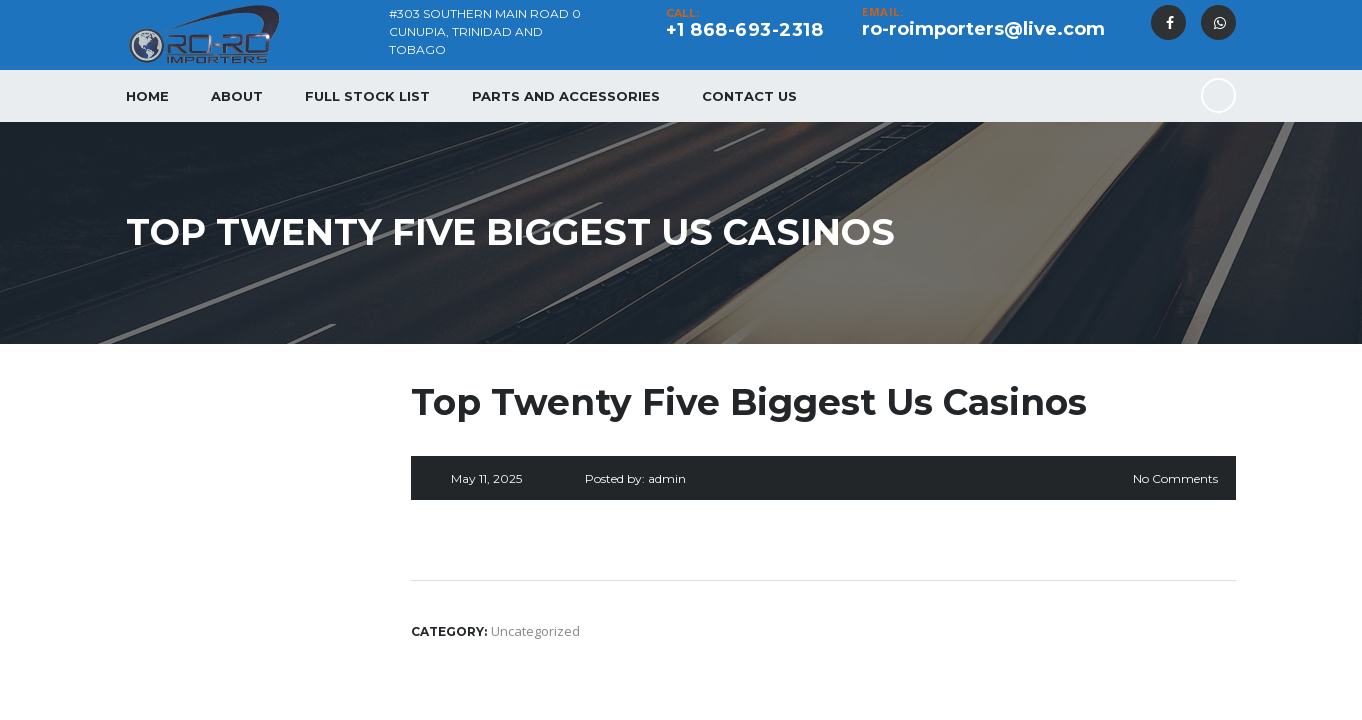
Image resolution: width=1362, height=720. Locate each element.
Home (147, 96)
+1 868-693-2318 (745, 30)
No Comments (1175, 478)
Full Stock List (367, 96)
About (237, 96)
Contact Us (749, 96)
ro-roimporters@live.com (983, 29)
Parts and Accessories (566, 96)
